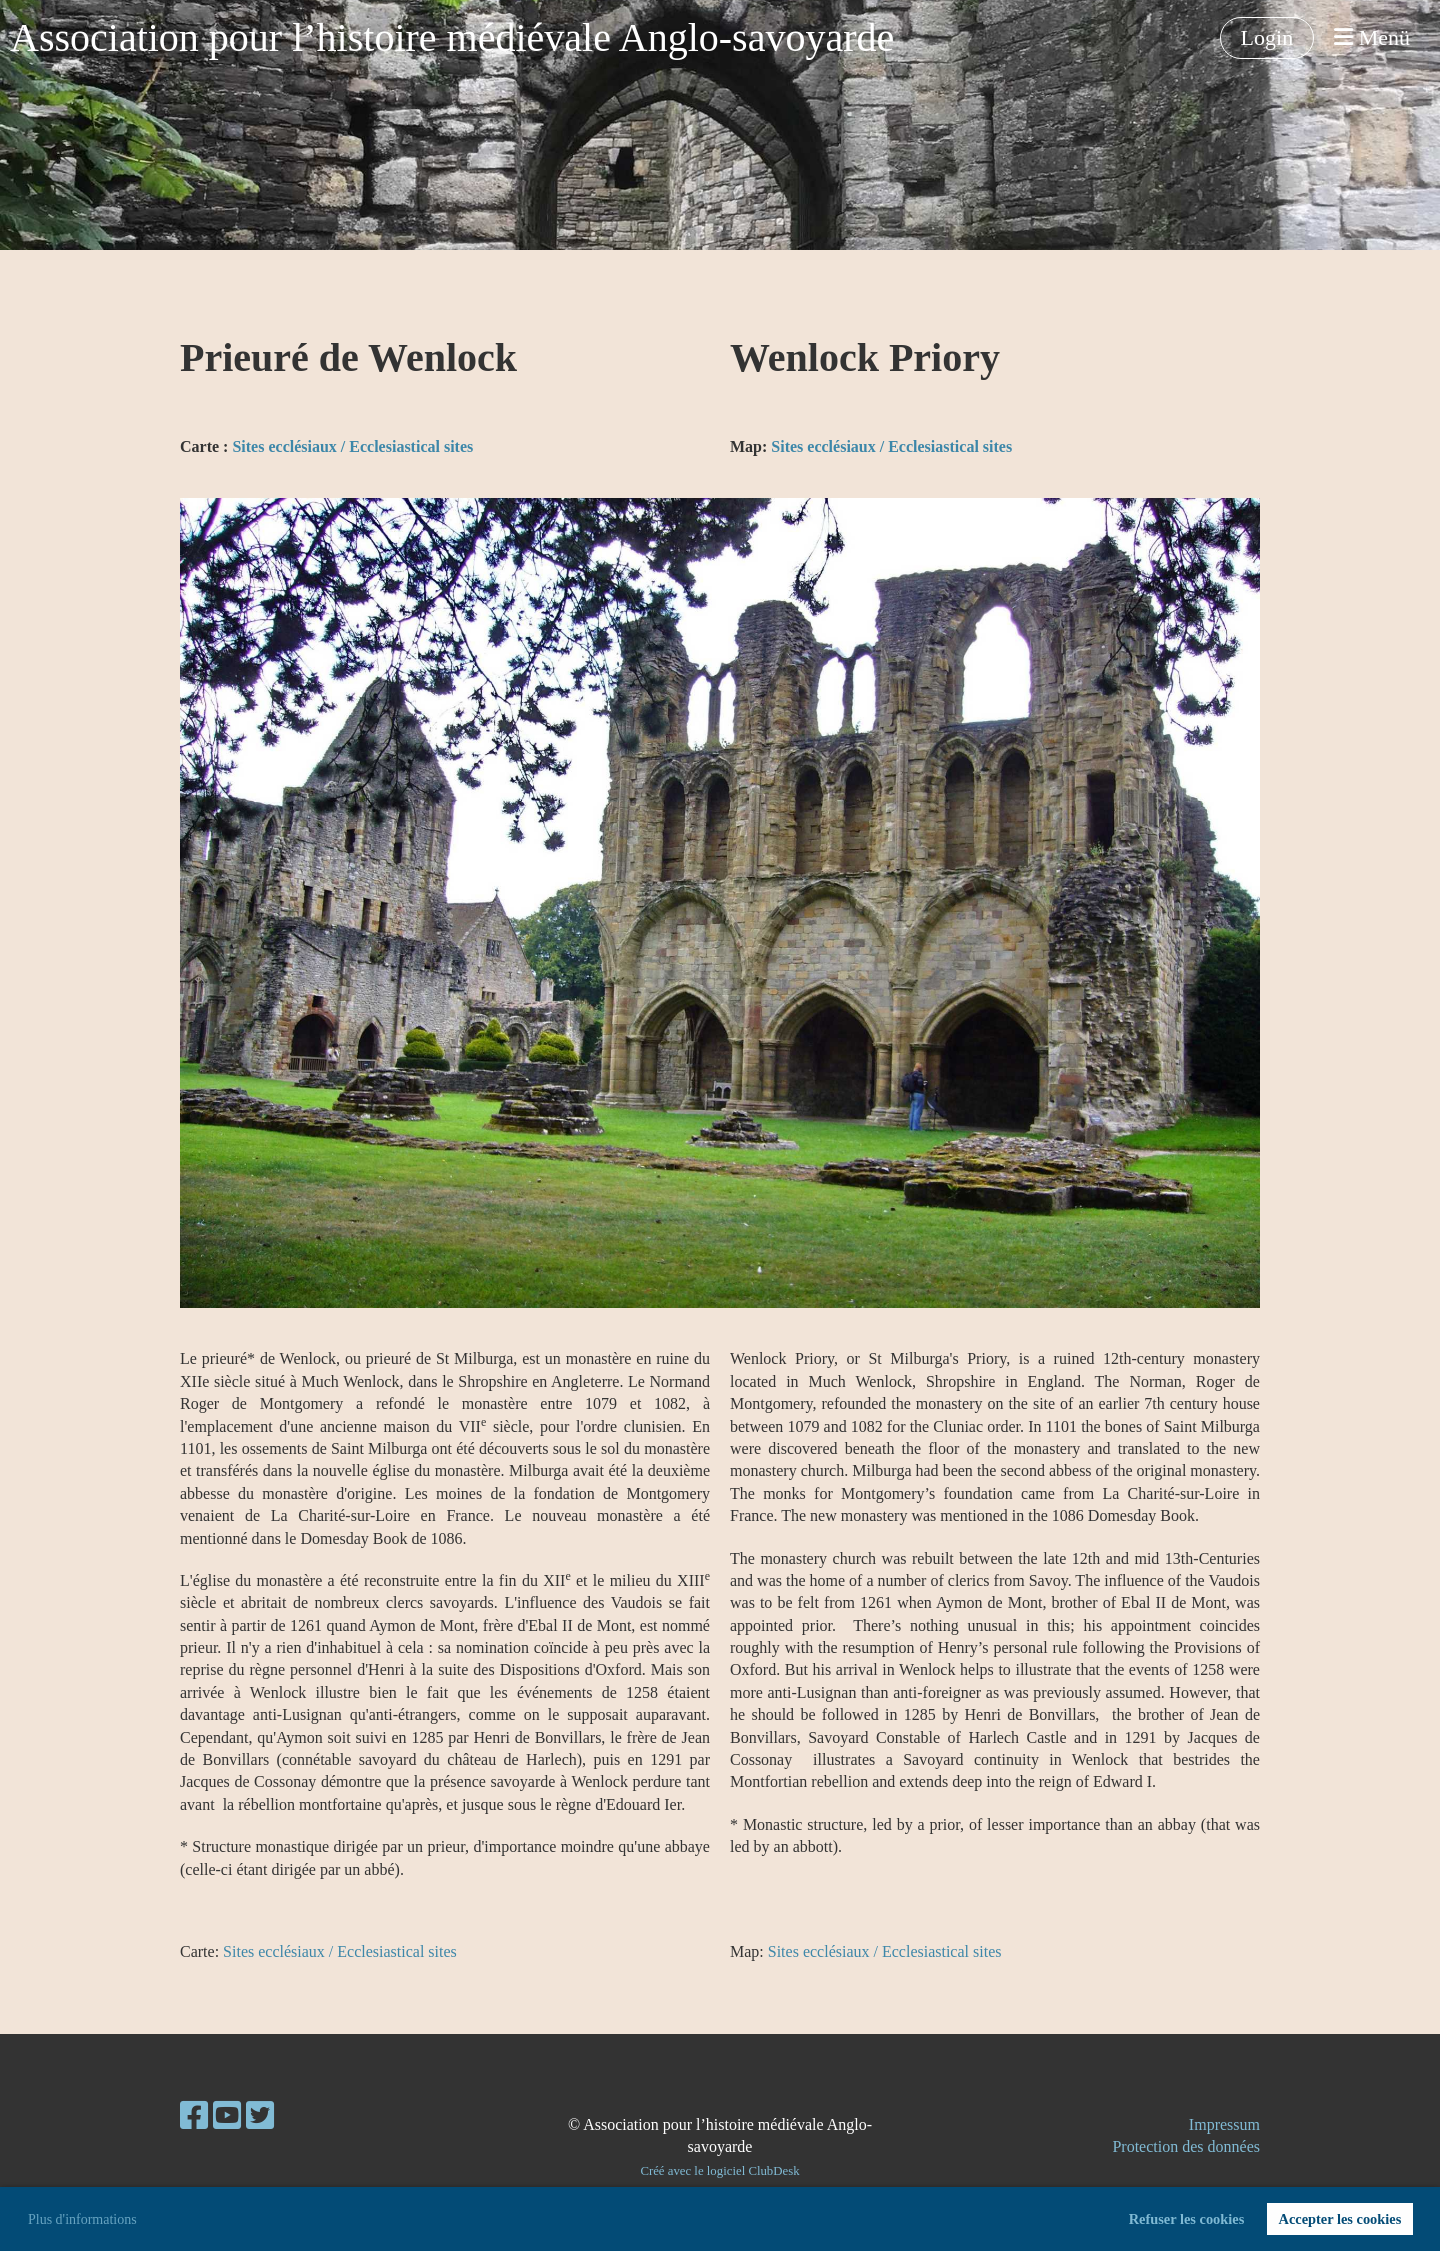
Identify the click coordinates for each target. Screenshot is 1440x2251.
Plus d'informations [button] (82, 2219)
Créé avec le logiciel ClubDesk (719, 2171)
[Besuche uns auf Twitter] (260, 2116)
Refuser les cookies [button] (1187, 2219)
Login (1267, 37)
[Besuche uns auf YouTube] (227, 2116)
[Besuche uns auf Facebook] (194, 2116)
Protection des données (1186, 2146)
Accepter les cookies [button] (1339, 2219)
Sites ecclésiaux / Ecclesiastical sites (352, 446)
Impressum (1224, 2124)
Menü (1372, 37)
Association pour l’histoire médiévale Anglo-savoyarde (452, 37)
